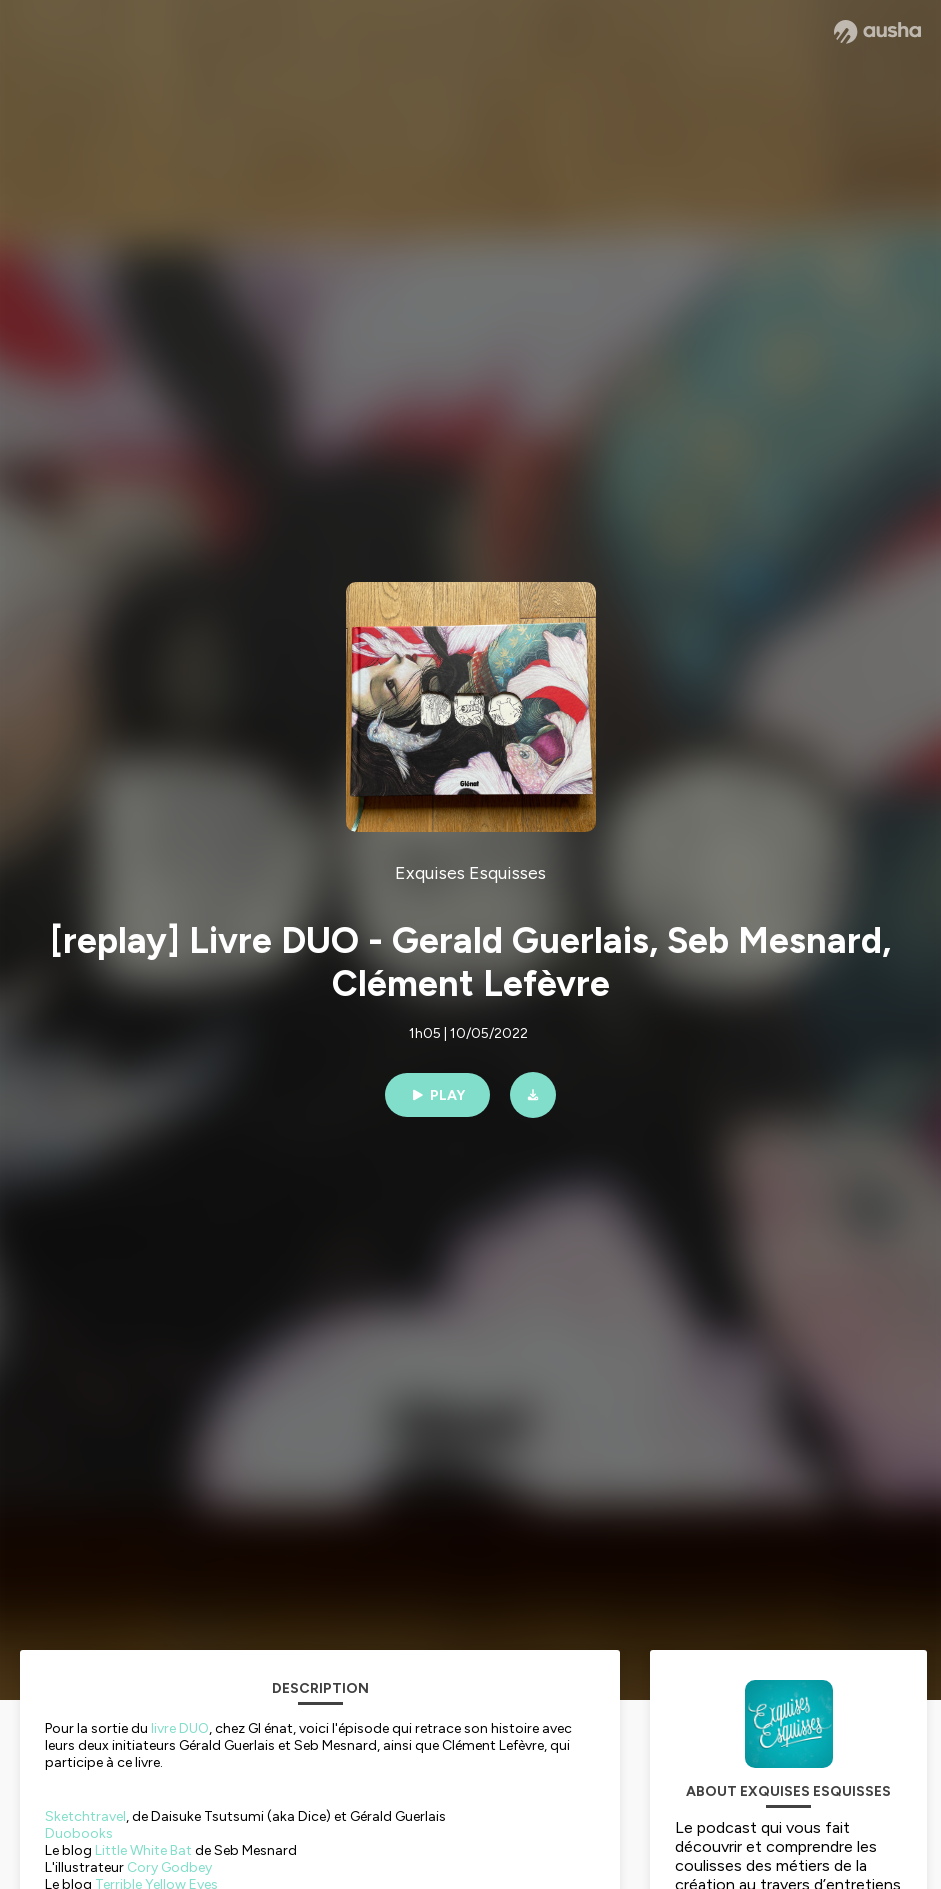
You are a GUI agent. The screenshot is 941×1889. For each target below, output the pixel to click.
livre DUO (180, 1728)
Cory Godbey (169, 1867)
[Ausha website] (877, 32)
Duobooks (79, 1833)
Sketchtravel (85, 1816)
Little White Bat (143, 1850)
